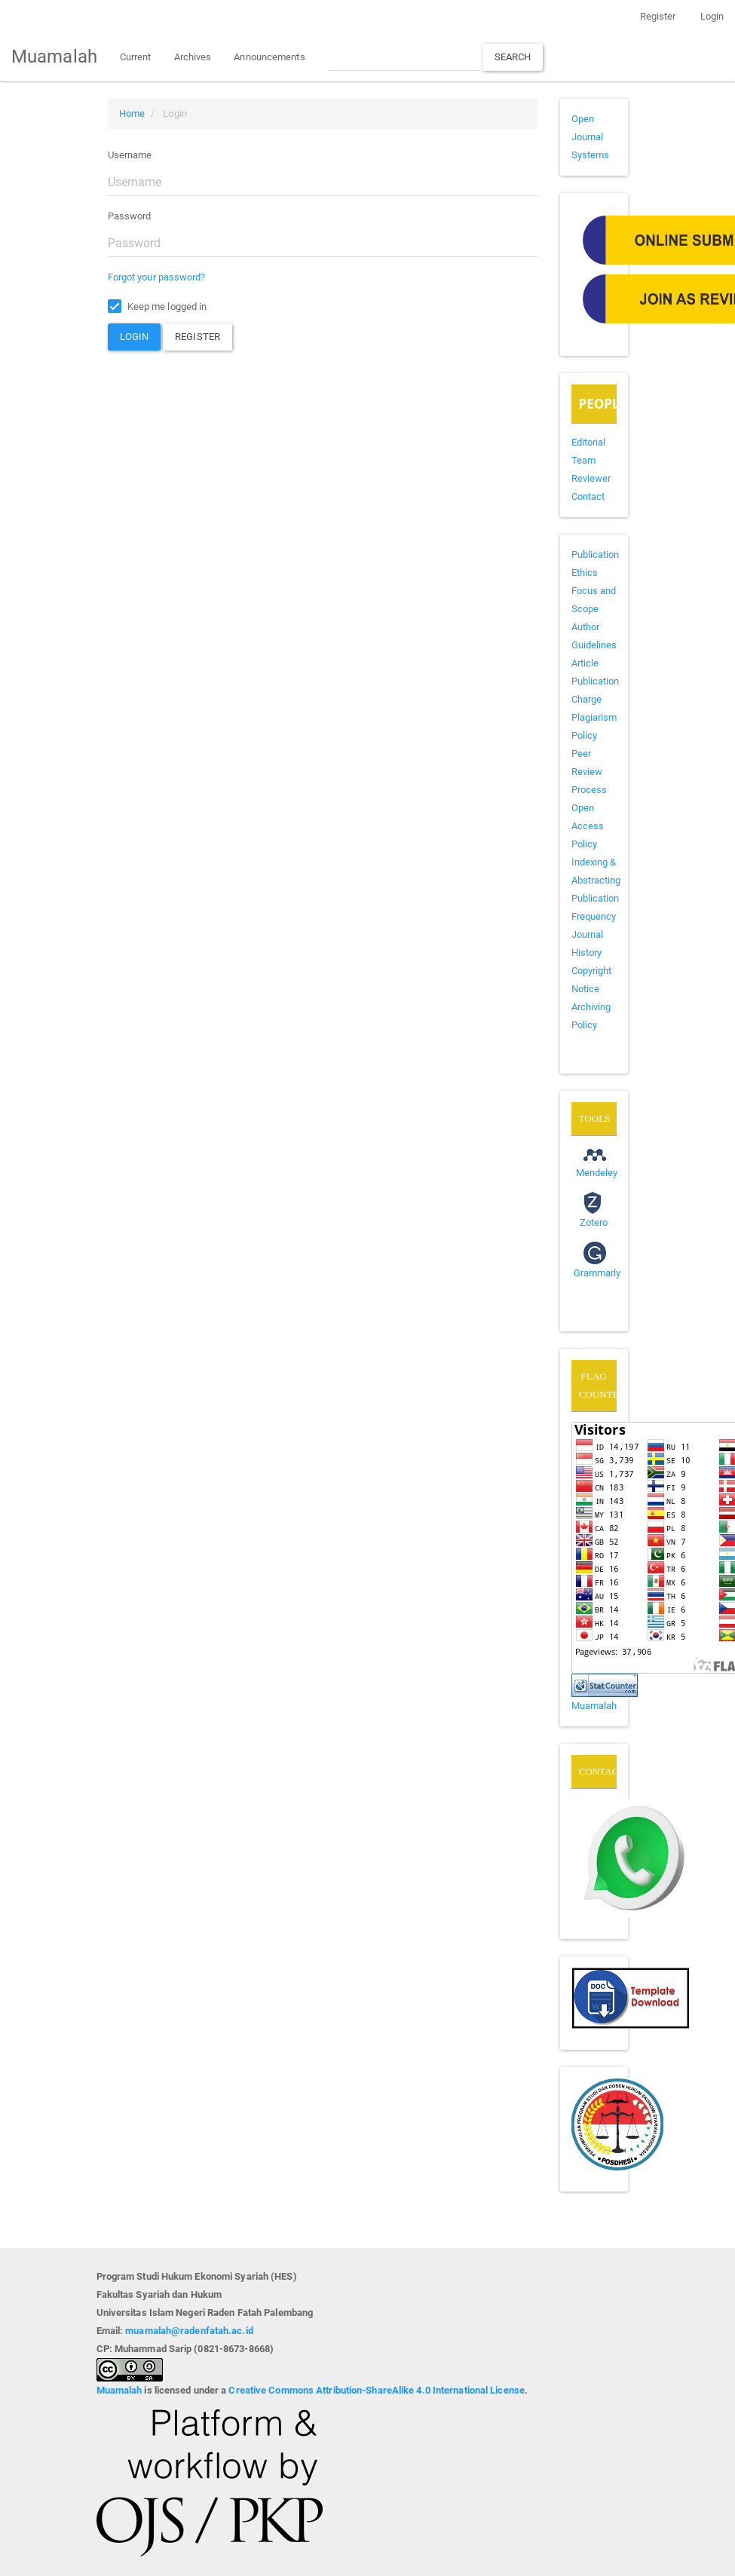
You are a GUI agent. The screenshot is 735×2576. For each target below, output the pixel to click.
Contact (588, 496)
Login (712, 16)
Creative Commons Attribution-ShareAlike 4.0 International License (376, 2390)
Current (136, 57)
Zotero (594, 1222)
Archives (193, 57)
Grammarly (597, 1273)
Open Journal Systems (590, 137)
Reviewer (591, 478)
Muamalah (54, 56)
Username (130, 155)
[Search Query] (404, 57)
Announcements (269, 57)
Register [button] (197, 336)
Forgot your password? (157, 277)
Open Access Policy (588, 826)
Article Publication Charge (595, 681)
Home (132, 113)
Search (513, 57)
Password (130, 216)
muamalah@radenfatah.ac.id (189, 2330)
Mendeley (597, 1172)
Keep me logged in (157, 307)
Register (658, 16)
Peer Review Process (589, 771)
